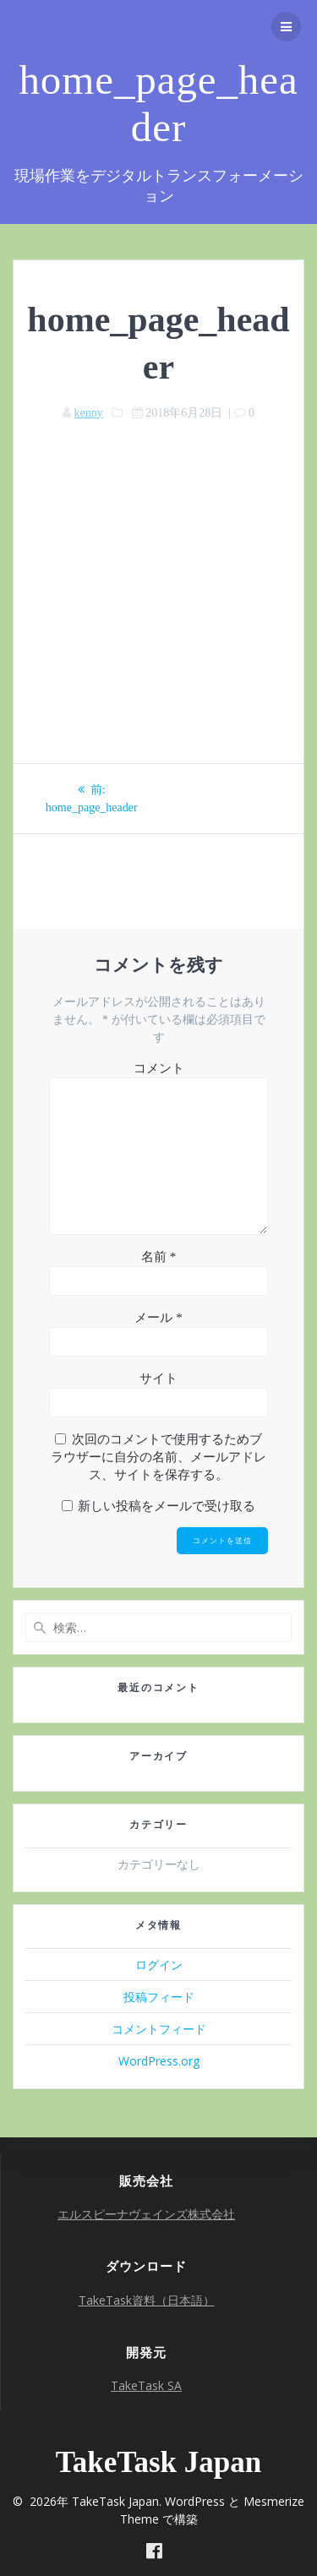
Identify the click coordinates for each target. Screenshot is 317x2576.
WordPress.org (158, 2061)
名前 (158, 1256)
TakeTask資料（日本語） (147, 2300)
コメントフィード (159, 2029)
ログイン (159, 1965)
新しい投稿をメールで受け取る (166, 1506)
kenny (88, 413)
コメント (159, 1068)
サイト (158, 1378)
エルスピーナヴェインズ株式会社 (146, 2214)
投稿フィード (158, 1997)
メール (158, 1317)
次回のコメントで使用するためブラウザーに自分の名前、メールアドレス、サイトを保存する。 (158, 1457)
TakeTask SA (146, 2385)
